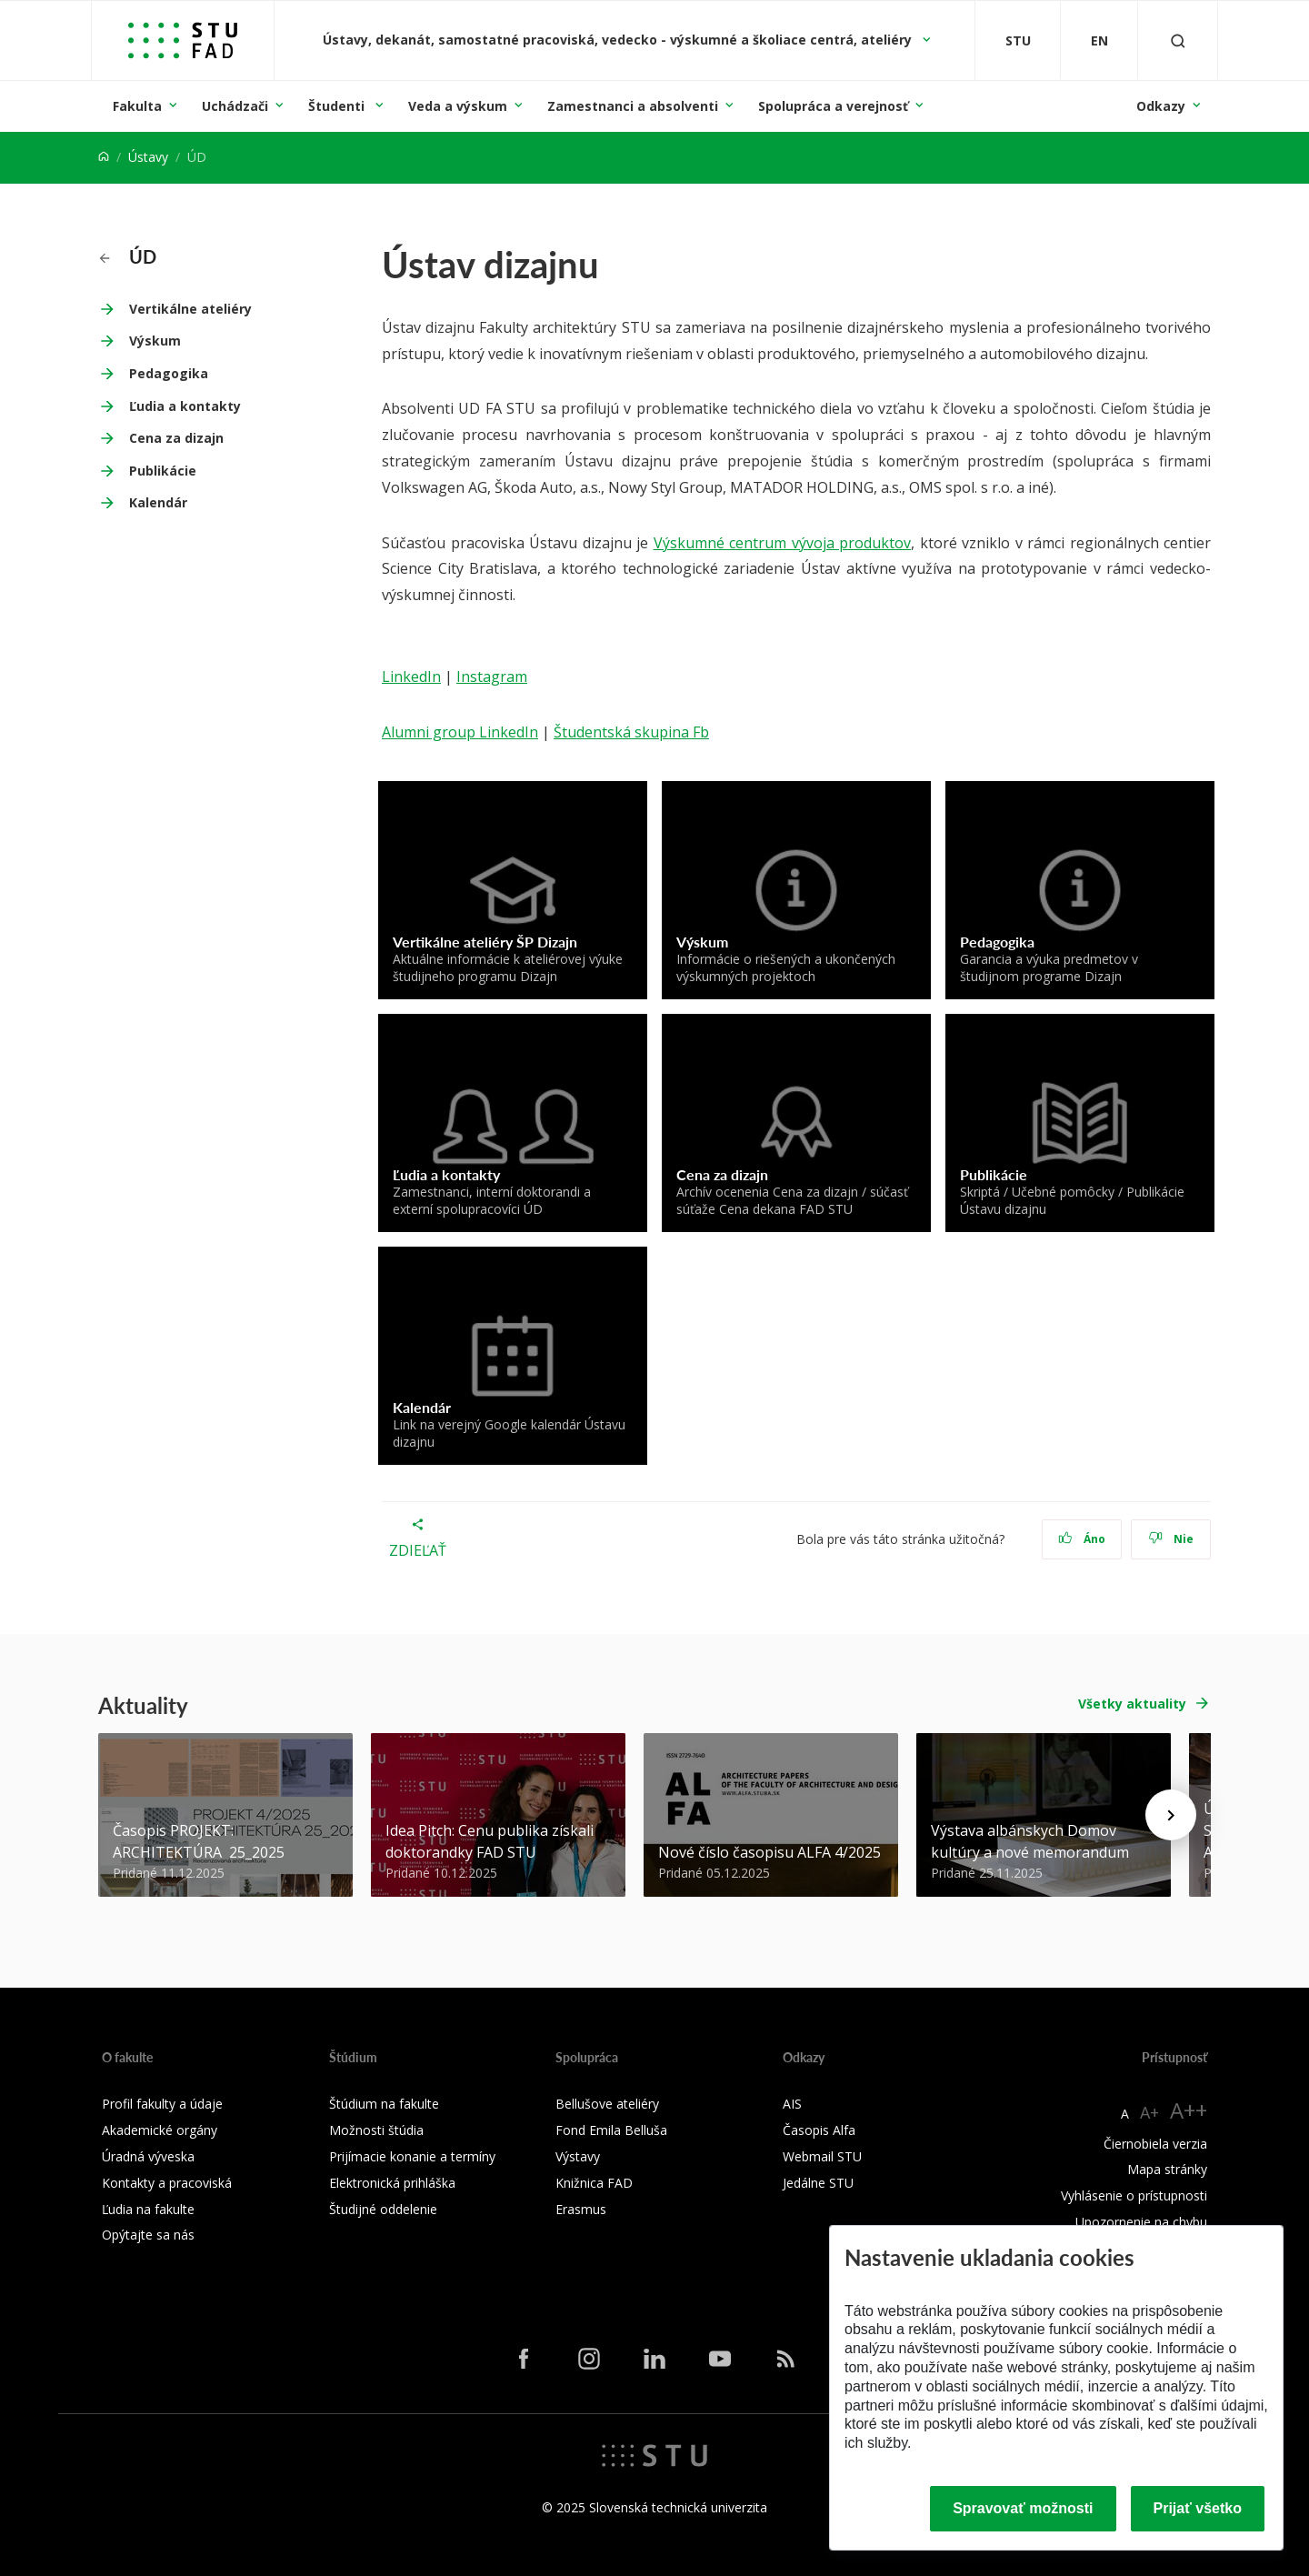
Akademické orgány (159, 2130)
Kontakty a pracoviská (167, 2182)
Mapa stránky (1167, 2169)
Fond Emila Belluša (611, 2130)
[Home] (103, 156)
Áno (1082, 1539)
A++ (1188, 2110)
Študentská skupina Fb (631, 732)
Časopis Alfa (819, 2130)
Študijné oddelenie (383, 2209)
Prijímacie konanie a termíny (412, 2156)
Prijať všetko (1198, 2508)
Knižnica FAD (594, 2182)
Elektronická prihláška (392, 2182)
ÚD (127, 256)
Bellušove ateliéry (607, 2103)
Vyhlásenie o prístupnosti (1134, 2195)
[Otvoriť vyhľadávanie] (1178, 40)
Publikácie (162, 470)
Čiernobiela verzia (1155, 2143)
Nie (1171, 1539)
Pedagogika (168, 373)
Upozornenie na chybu (1141, 2221)
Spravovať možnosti (1023, 2508)
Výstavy (577, 2156)
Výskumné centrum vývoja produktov (783, 543)
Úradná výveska (148, 2156)
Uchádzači (235, 106)
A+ (1149, 2112)
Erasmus (580, 2209)
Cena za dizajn (176, 437)
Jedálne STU (818, 2182)
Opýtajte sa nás (148, 2234)
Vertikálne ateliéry (190, 308)
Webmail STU (822, 2156)
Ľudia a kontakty (185, 406)
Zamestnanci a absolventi (632, 106)
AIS (792, 2103)
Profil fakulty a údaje (162, 2103)
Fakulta (137, 106)
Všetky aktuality (1132, 1703)
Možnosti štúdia (376, 2130)
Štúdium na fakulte (384, 2103)
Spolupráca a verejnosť (833, 106)
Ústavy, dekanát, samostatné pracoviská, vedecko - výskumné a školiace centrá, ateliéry (619, 39)
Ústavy (148, 156)
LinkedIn (411, 677)
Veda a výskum (457, 106)
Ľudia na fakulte (148, 2209)
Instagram (491, 677)
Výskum (155, 340)
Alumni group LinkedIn (460, 732)
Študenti (338, 106)
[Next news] (1170, 1814)
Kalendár (158, 502)
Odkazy (1160, 106)
